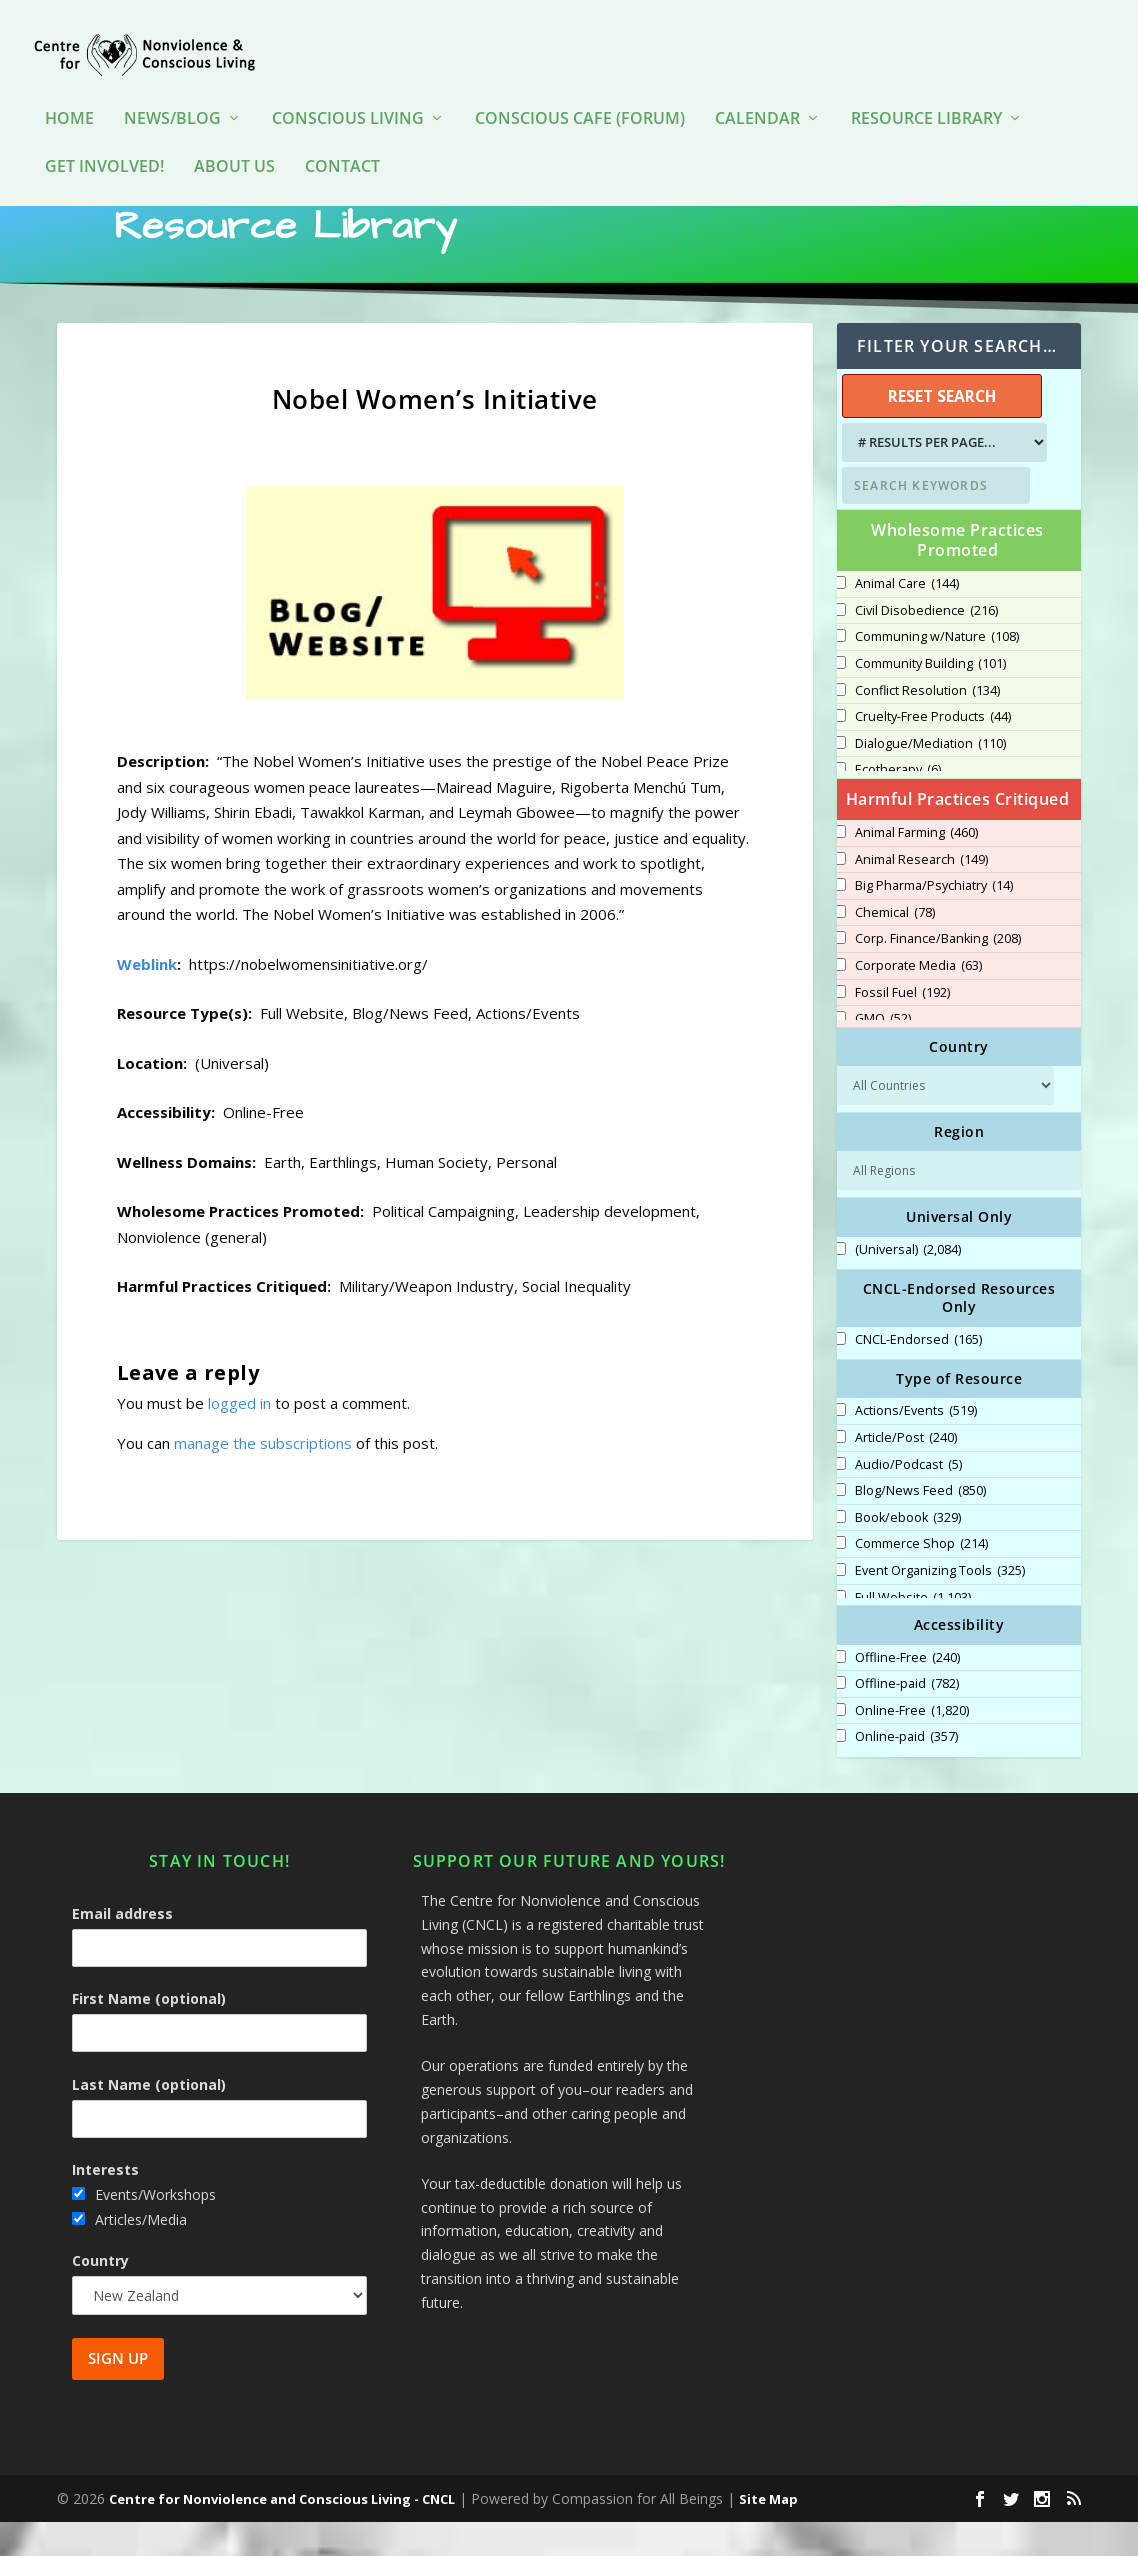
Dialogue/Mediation (930, 778)
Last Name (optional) (149, 2118)
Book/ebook (908, 1552)
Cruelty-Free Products (933, 751)
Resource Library (926, 89)
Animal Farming (916, 867)
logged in (239, 1437)
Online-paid (906, 1771)
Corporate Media (918, 1000)
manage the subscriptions (263, 1477)
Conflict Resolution (927, 725)
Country (100, 2294)
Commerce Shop (921, 1578)
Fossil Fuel (902, 1027)
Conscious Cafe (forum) (580, 89)
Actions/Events (916, 1445)
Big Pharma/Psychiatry (934, 920)
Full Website (913, 1632)
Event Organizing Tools (940, 1605)
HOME (69, 89)
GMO (883, 1053)
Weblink (147, 998)
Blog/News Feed (920, 1525)
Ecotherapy (898, 804)
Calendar (757, 89)
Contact (342, 137)
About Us (234, 137)
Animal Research (921, 894)
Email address (122, 1947)
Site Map (768, 2533)
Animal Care (907, 618)
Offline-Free (907, 1692)
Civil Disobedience (926, 645)
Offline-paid (907, 1718)
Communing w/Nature (937, 671)
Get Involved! (104, 137)
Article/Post (906, 1472)
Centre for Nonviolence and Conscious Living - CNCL (282, 2533)
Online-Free (912, 1745)
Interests (105, 2203)
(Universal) (908, 1284)
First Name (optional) (149, 2032)
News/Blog (172, 89)
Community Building (930, 698)
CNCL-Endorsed (918, 1374)
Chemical (895, 947)
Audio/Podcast (908, 1499)
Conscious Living (348, 89)
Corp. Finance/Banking (938, 973)
